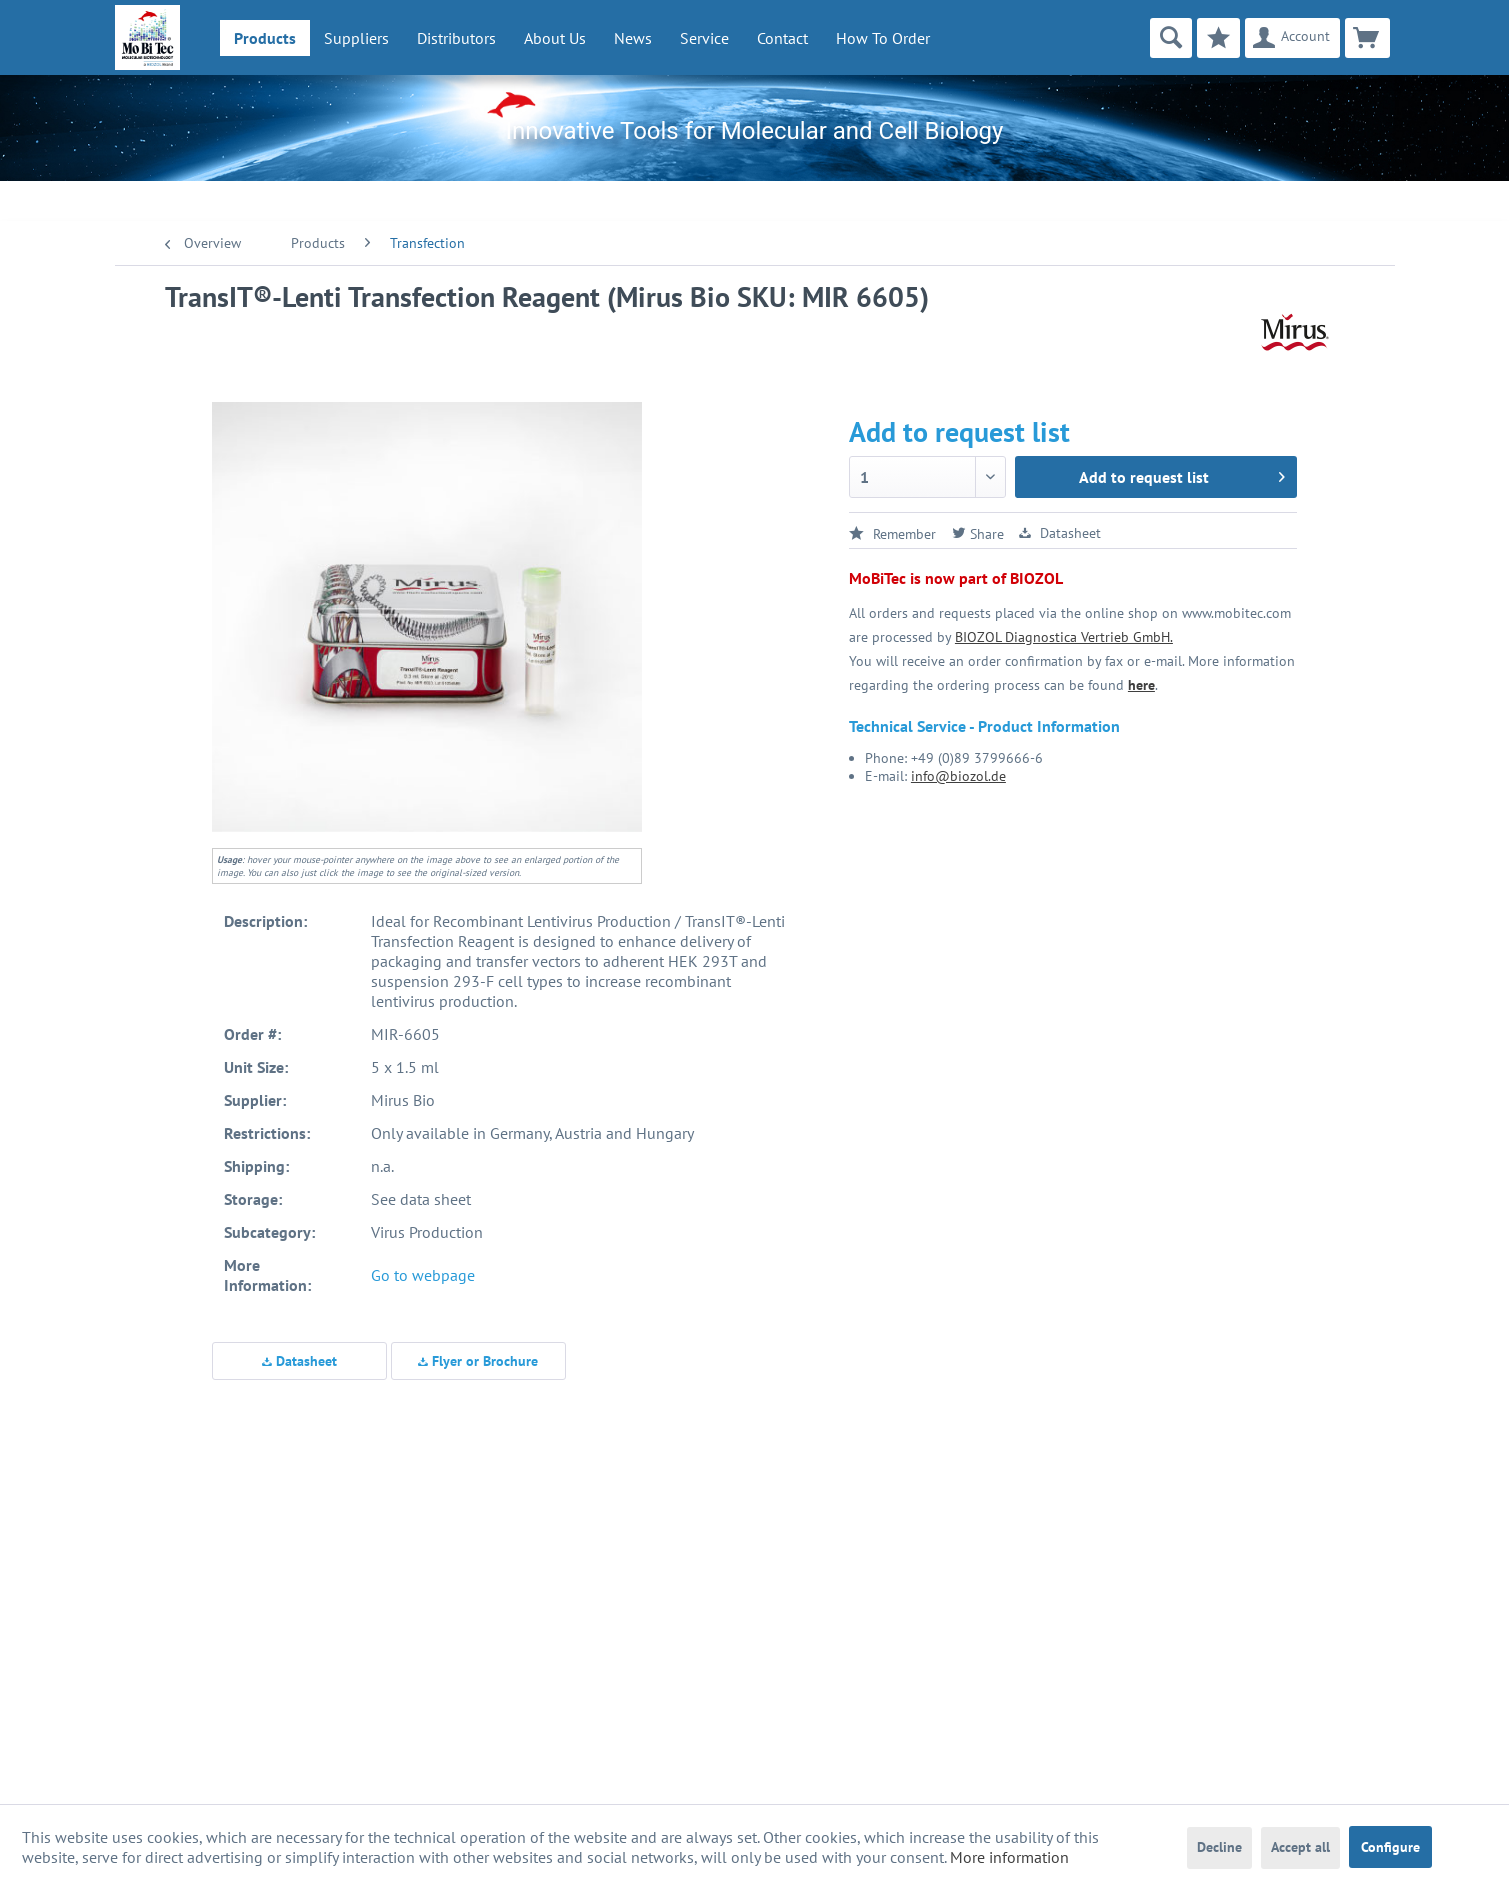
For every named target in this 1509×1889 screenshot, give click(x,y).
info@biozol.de (958, 776)
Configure (1390, 1847)
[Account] (1292, 38)
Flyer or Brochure (478, 1361)
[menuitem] (265, 38)
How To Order (883, 38)
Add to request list (1182, 474)
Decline (1219, 1847)
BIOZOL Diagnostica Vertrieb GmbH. (1064, 637)
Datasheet (299, 1361)
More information (1009, 1857)
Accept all (1300, 1847)
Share (978, 534)
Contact (782, 38)
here (1141, 685)
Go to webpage (423, 1275)
